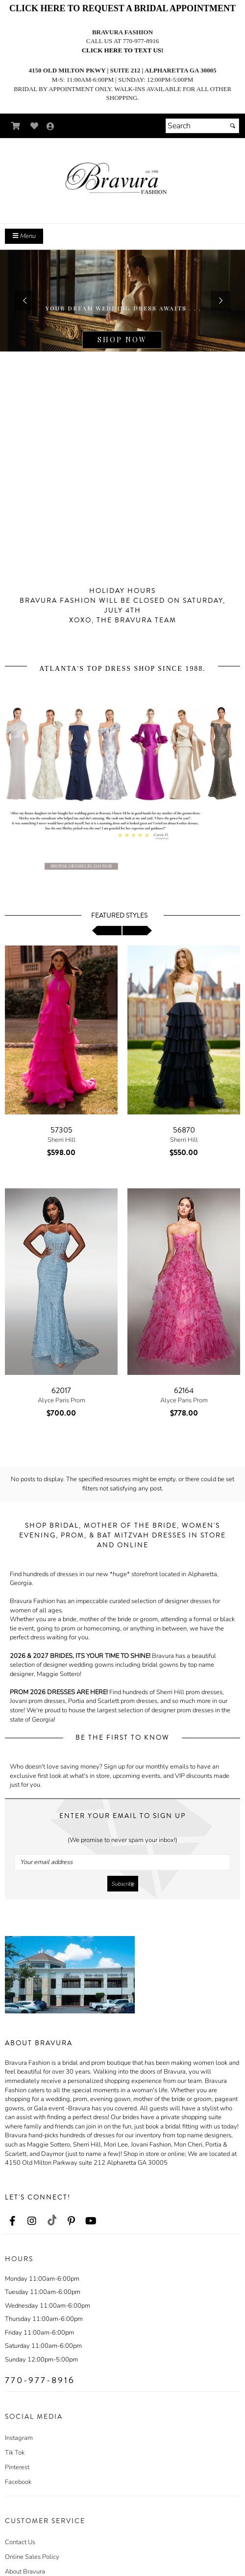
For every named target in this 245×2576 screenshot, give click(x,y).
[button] (24, 300)
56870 (184, 1130)
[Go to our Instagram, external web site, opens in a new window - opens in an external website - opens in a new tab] (31, 2207)
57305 (61, 1130)
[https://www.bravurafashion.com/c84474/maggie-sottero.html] (122, 301)
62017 (61, 1390)
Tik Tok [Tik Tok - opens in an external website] (14, 2438)
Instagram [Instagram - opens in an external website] (19, 2423)
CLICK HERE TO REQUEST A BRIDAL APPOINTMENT (122, 8)
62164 (184, 1390)
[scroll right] (137, 930)
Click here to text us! (123, 50)
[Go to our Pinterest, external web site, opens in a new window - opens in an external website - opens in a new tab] (71, 2207)
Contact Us (20, 2528)
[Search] (202, 125)
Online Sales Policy (32, 2542)
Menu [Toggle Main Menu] (24, 236)
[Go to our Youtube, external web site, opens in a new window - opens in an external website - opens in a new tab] (90, 2207)
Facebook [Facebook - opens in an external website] (18, 2467)
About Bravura (25, 2557)
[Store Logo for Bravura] (122, 179)
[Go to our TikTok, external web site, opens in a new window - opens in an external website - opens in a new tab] (51, 2205)
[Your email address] (122, 1848)
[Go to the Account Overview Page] (50, 127)
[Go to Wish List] (34, 126)
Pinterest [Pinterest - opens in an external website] (17, 2453)
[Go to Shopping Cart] (15, 126)
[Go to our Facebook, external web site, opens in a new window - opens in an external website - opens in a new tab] (12, 2207)
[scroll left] (107, 930)
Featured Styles (119, 916)
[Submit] (232, 125)
